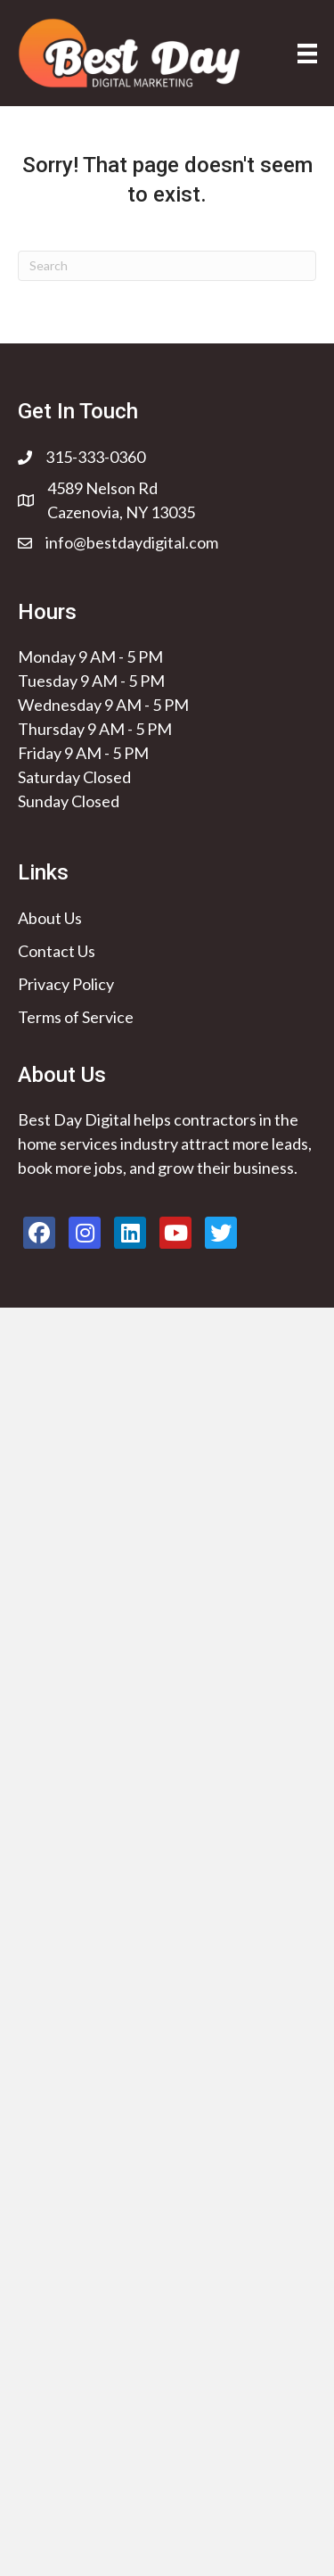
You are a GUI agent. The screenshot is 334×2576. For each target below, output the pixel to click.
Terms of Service (76, 1017)
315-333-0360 (95, 456)
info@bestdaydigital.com (131, 542)
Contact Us (56, 951)
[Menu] (307, 53)
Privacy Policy (66, 984)
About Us (50, 918)
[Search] (167, 266)
